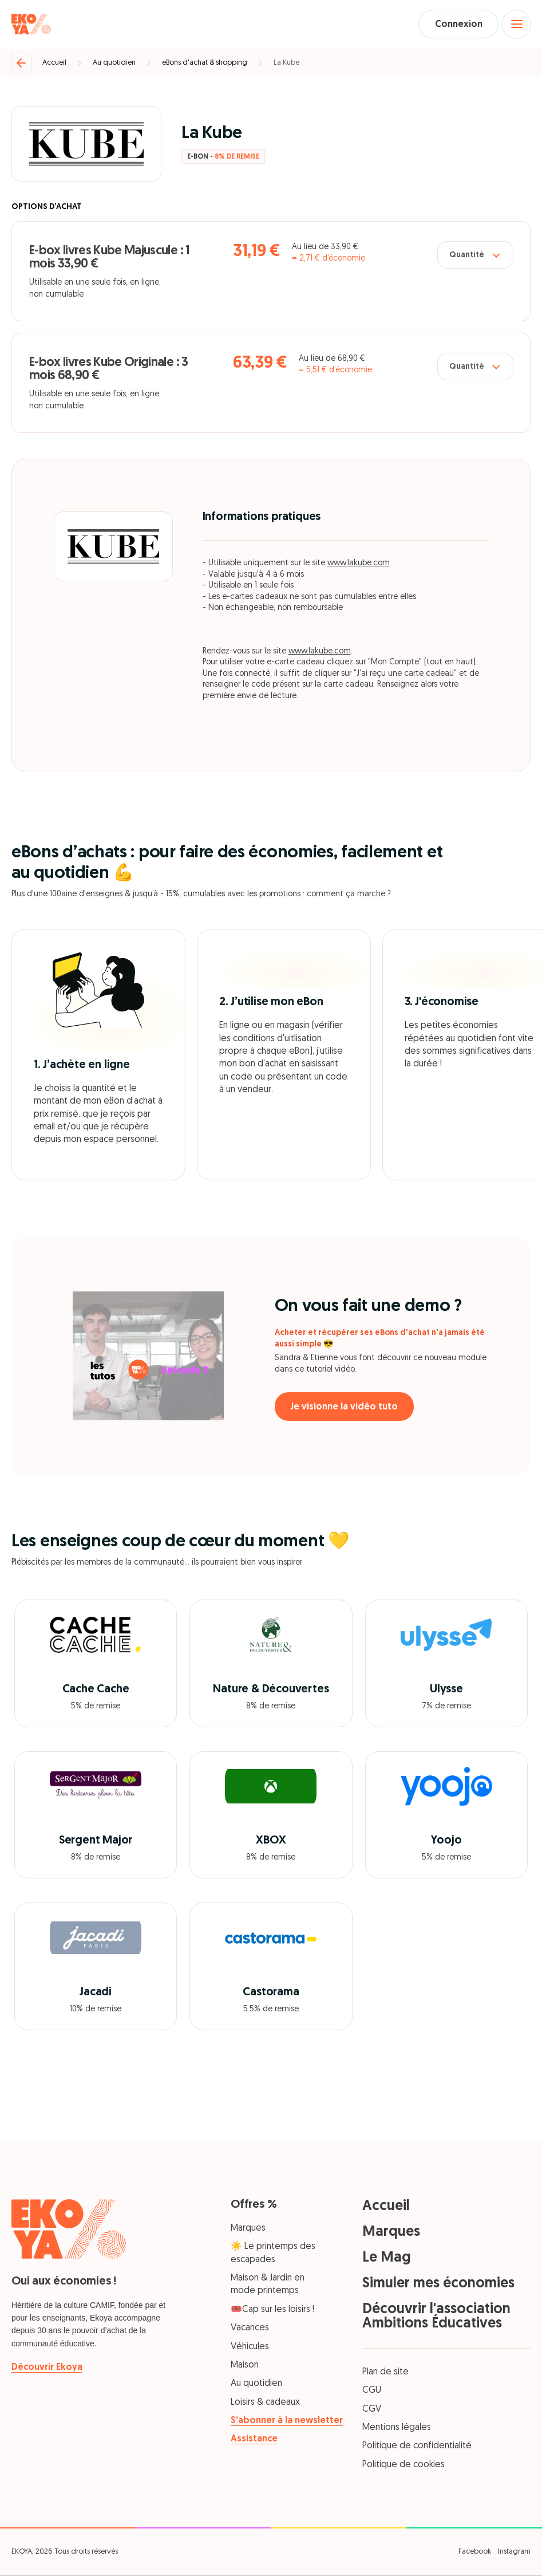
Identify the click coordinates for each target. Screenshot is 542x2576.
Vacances (250, 2328)
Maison (245, 2365)
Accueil (54, 63)
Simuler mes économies (438, 2284)
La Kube (286, 63)
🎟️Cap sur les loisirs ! (272, 2310)
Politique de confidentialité (417, 2447)
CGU (371, 2391)
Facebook (474, 2552)
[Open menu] (516, 24)
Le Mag (386, 2258)
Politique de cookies (403, 2465)
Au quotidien (114, 63)
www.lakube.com (358, 564)
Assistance (254, 2440)
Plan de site (385, 2372)
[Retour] (21, 63)
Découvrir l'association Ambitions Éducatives (436, 2317)
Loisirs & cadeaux (265, 2403)
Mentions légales (396, 2428)
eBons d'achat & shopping (204, 63)
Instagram (514, 2552)
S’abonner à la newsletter (287, 2421)
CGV (371, 2409)
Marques (248, 2229)
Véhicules (250, 2347)
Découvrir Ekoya (46, 2368)
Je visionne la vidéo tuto (345, 1407)
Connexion (456, 24)
